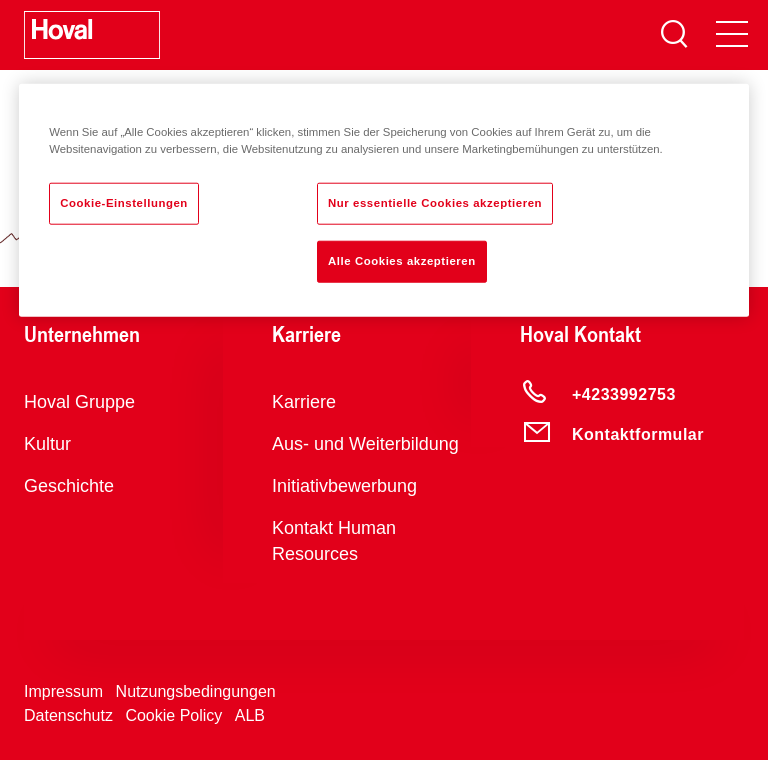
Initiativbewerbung (344, 486)
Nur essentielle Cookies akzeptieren (435, 203)
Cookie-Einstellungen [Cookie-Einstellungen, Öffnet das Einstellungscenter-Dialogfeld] (124, 203)
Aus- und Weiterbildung (365, 444)
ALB (250, 715)
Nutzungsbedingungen (196, 691)
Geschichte (69, 486)
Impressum (63, 691)
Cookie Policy (173, 715)
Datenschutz (68, 715)
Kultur (47, 444)
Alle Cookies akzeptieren (402, 261)
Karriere (304, 402)
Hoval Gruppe (79, 402)
